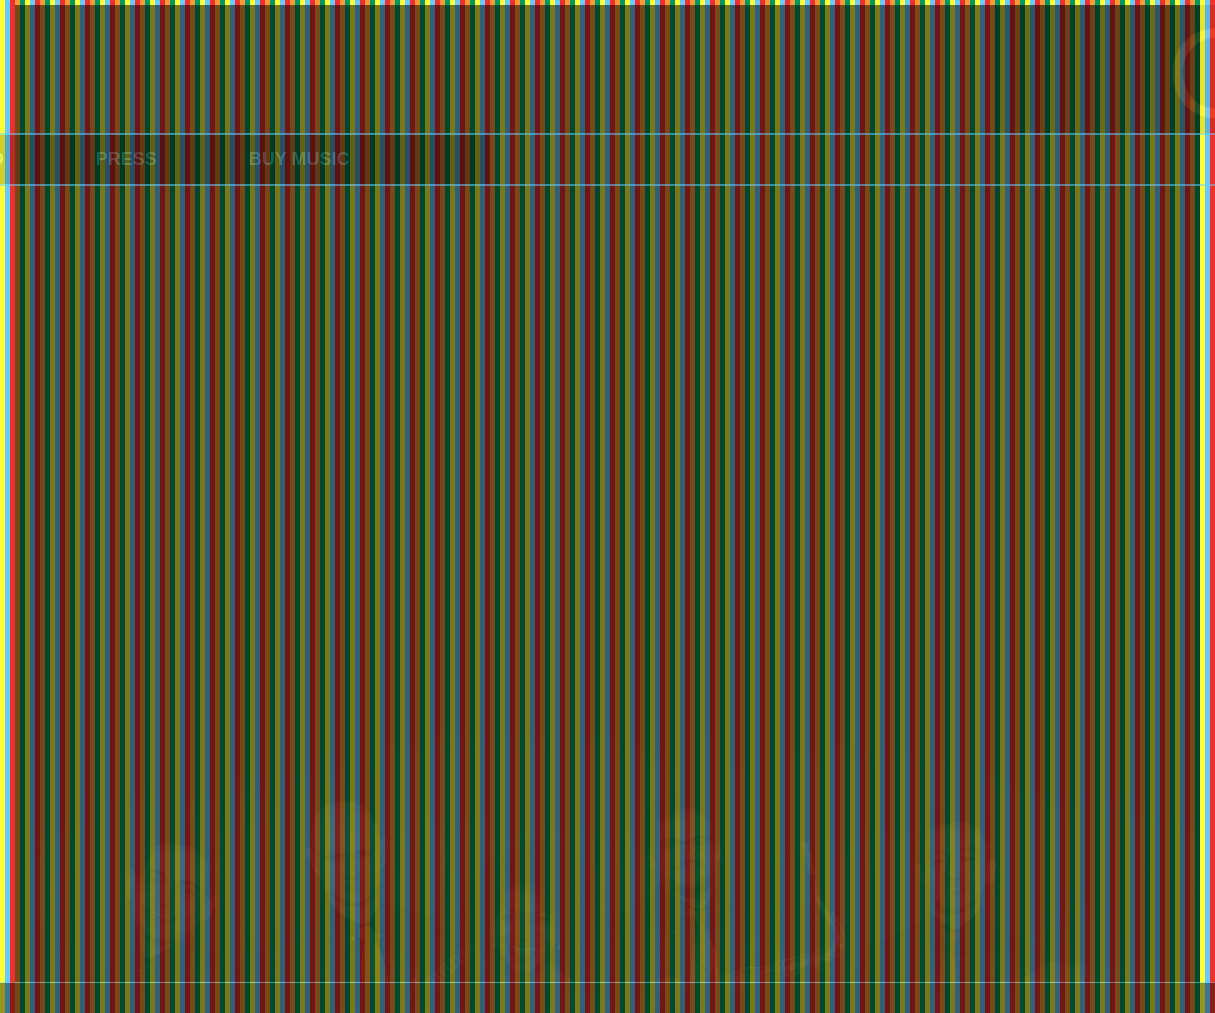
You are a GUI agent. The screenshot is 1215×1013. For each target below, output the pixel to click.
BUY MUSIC (261, 159)
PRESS (88, 159)
